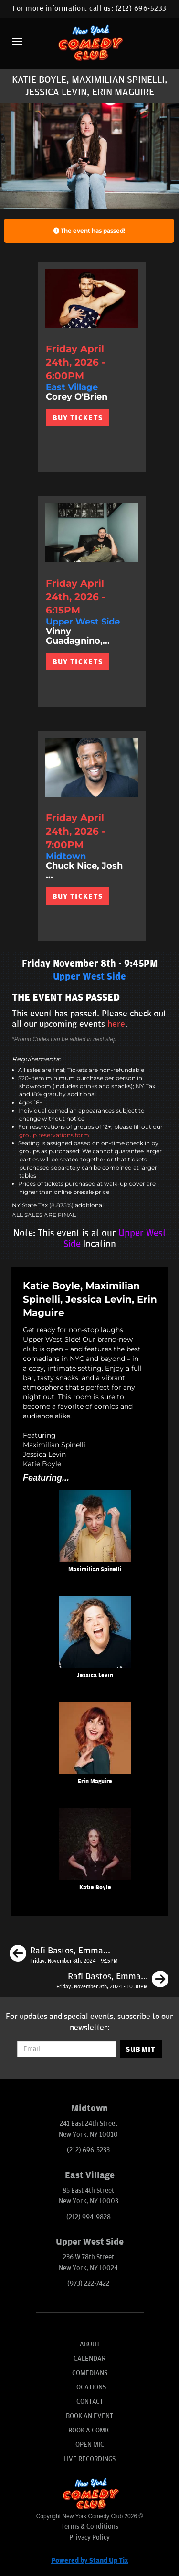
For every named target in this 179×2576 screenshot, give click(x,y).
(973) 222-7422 (88, 2283)
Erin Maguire (95, 1781)
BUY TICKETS (78, 417)
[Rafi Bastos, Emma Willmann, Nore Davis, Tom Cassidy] (64, 1955)
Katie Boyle (95, 1887)
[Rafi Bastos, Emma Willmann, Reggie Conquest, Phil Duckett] (112, 1981)
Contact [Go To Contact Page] (89, 2402)
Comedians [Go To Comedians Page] (89, 2373)
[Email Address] (66, 2049)
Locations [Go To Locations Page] (89, 2387)
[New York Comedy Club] (89, 42)
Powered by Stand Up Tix (89, 2560)
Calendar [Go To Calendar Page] (89, 2358)
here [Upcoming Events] (116, 1024)
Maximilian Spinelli (95, 1569)
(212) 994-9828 (88, 2217)
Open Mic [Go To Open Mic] (89, 2445)
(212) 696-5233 (141, 8)
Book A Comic (89, 2430)
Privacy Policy (89, 2537)
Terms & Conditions (89, 2526)
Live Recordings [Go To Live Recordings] (89, 2459)
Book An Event (89, 2416)
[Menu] (17, 41)
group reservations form (54, 1134)
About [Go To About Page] (90, 2344)
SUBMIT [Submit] (141, 2049)
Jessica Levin (95, 1675)
